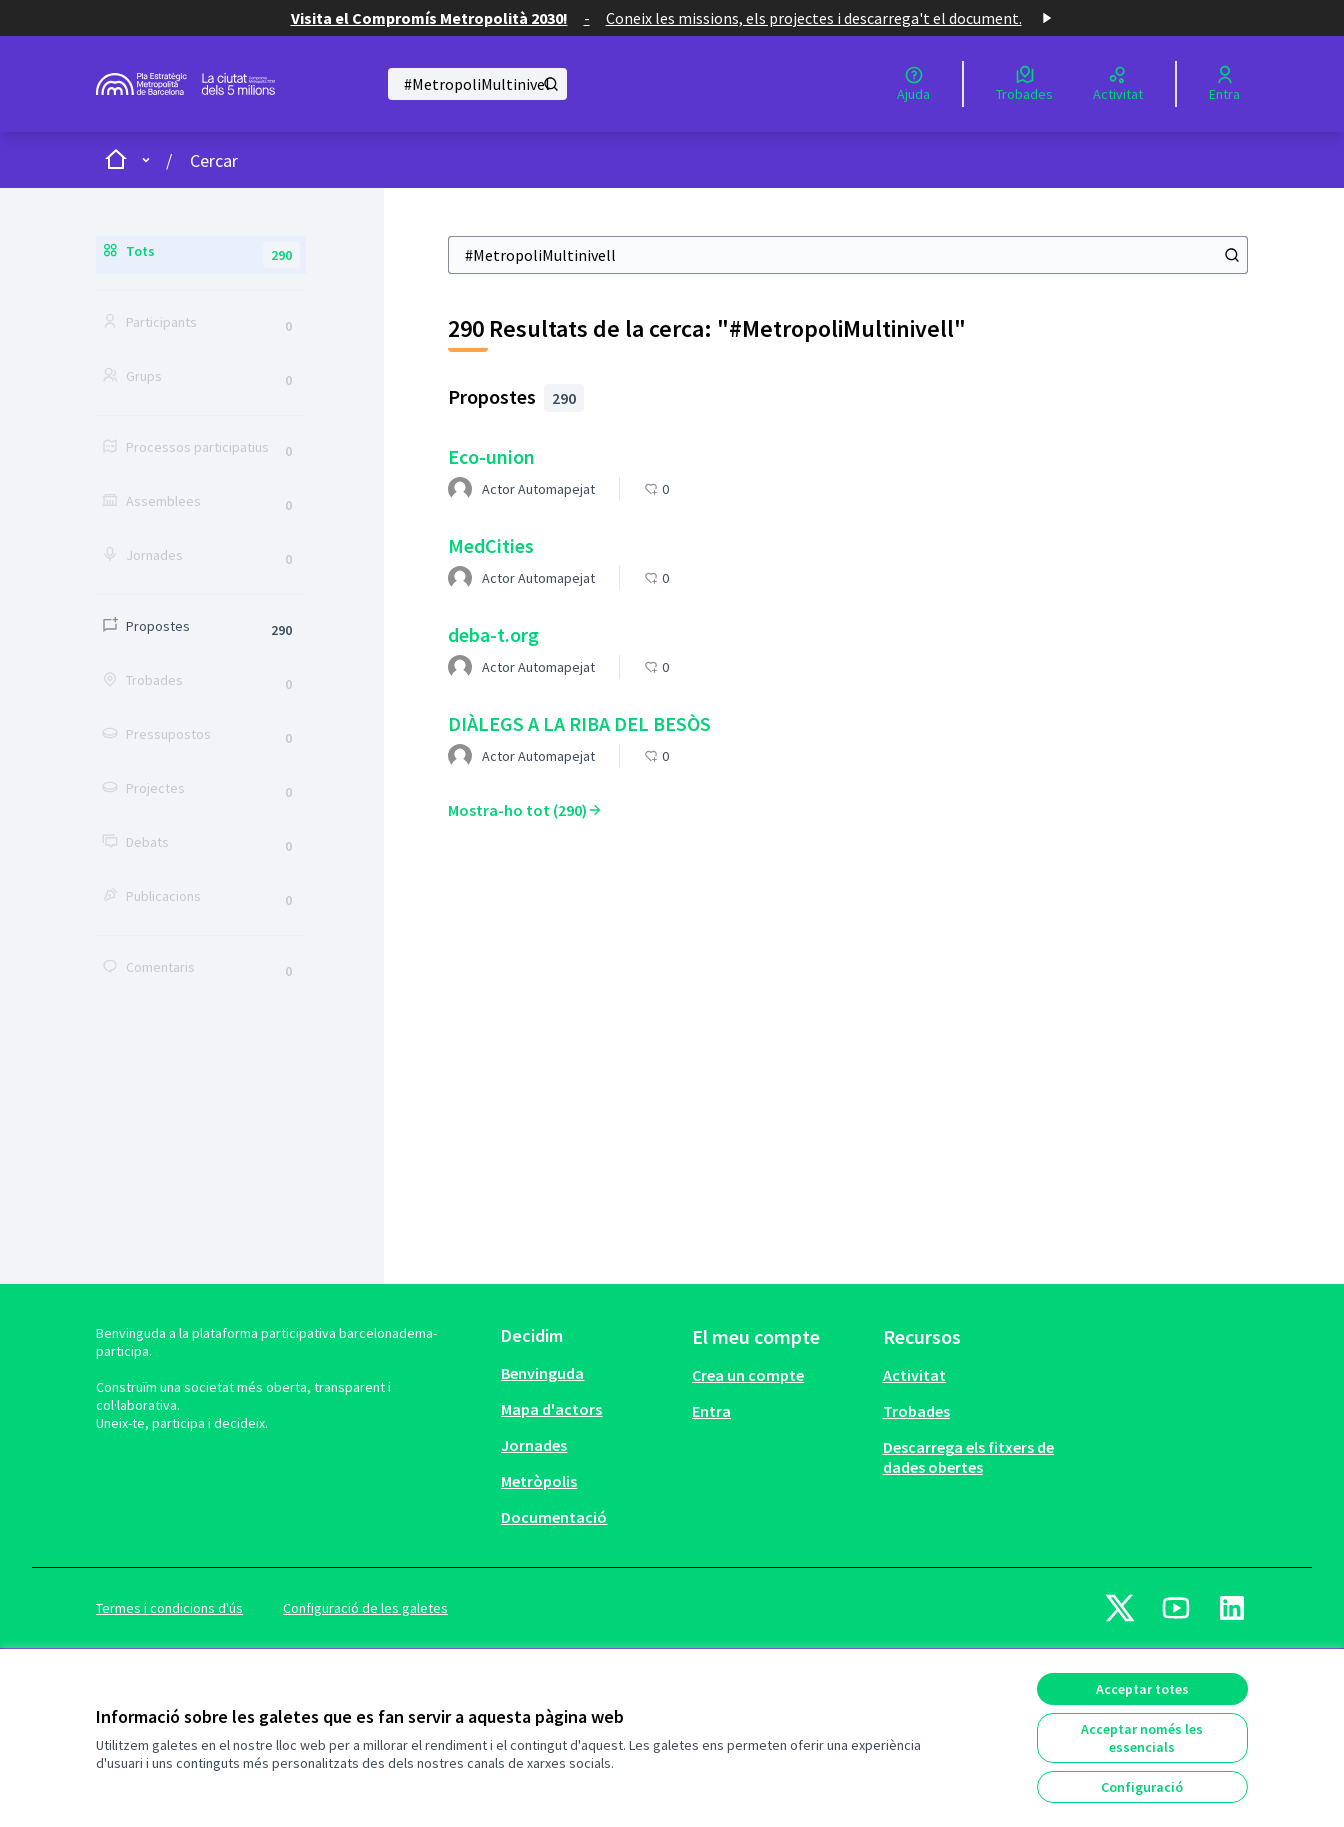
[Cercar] (477, 84)
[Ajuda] (913, 84)
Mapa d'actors (551, 1409)
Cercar (214, 160)
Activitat (914, 1375)
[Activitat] (1118, 84)
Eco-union (491, 456)
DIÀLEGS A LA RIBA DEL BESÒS (579, 723)
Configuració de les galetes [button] (365, 1608)
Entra (711, 1411)
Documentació (554, 1517)
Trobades (916, 1411)
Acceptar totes (1142, 1689)
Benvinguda (542, 1373)
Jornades (534, 1445)
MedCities (491, 545)
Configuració (1142, 1787)
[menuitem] (588, 1373)
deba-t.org (493, 634)
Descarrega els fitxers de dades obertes (968, 1457)
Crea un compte (748, 1375)
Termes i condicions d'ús (169, 1608)
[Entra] (1224, 84)
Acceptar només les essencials (1142, 1738)
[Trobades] (1024, 84)
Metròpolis (539, 1481)
